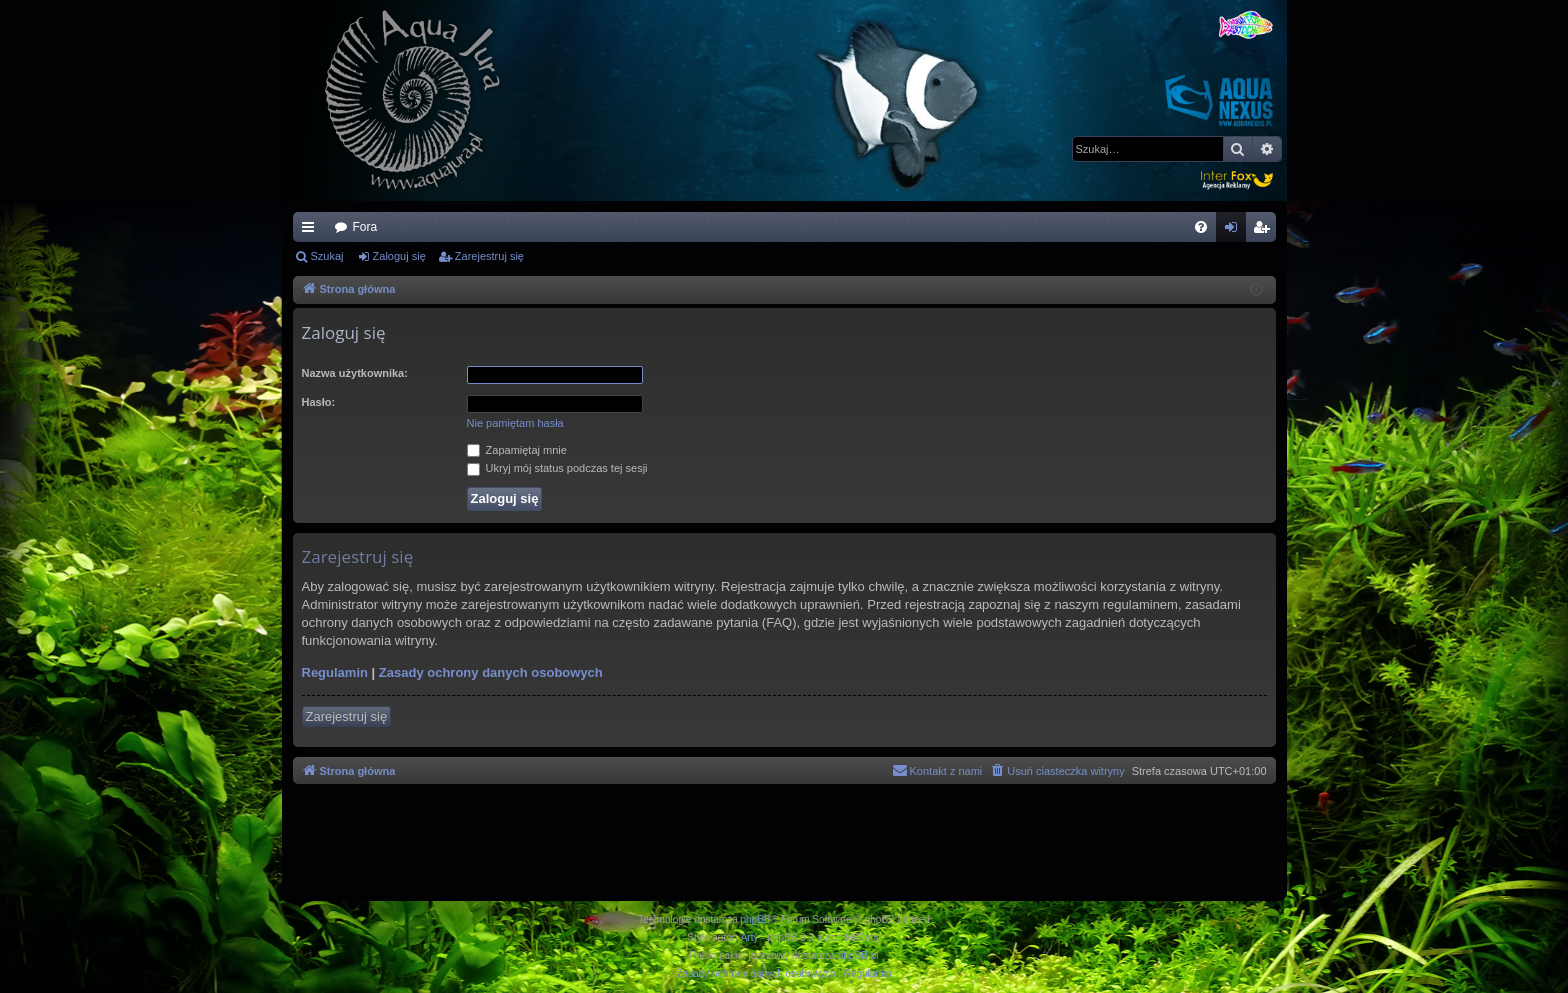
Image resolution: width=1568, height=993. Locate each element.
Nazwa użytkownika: (355, 373)
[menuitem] (1201, 227)
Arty (750, 937)
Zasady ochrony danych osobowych (491, 672)
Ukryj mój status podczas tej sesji (557, 468)
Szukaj (327, 256)
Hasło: (319, 402)
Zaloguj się (399, 256)
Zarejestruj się (489, 256)
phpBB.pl (858, 955)
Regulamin (335, 672)
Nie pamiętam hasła (515, 423)
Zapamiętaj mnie (517, 450)
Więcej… (312, 231)
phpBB (756, 919)
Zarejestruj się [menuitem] (1265, 231)
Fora (365, 227)
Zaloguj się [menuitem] (1234, 231)
